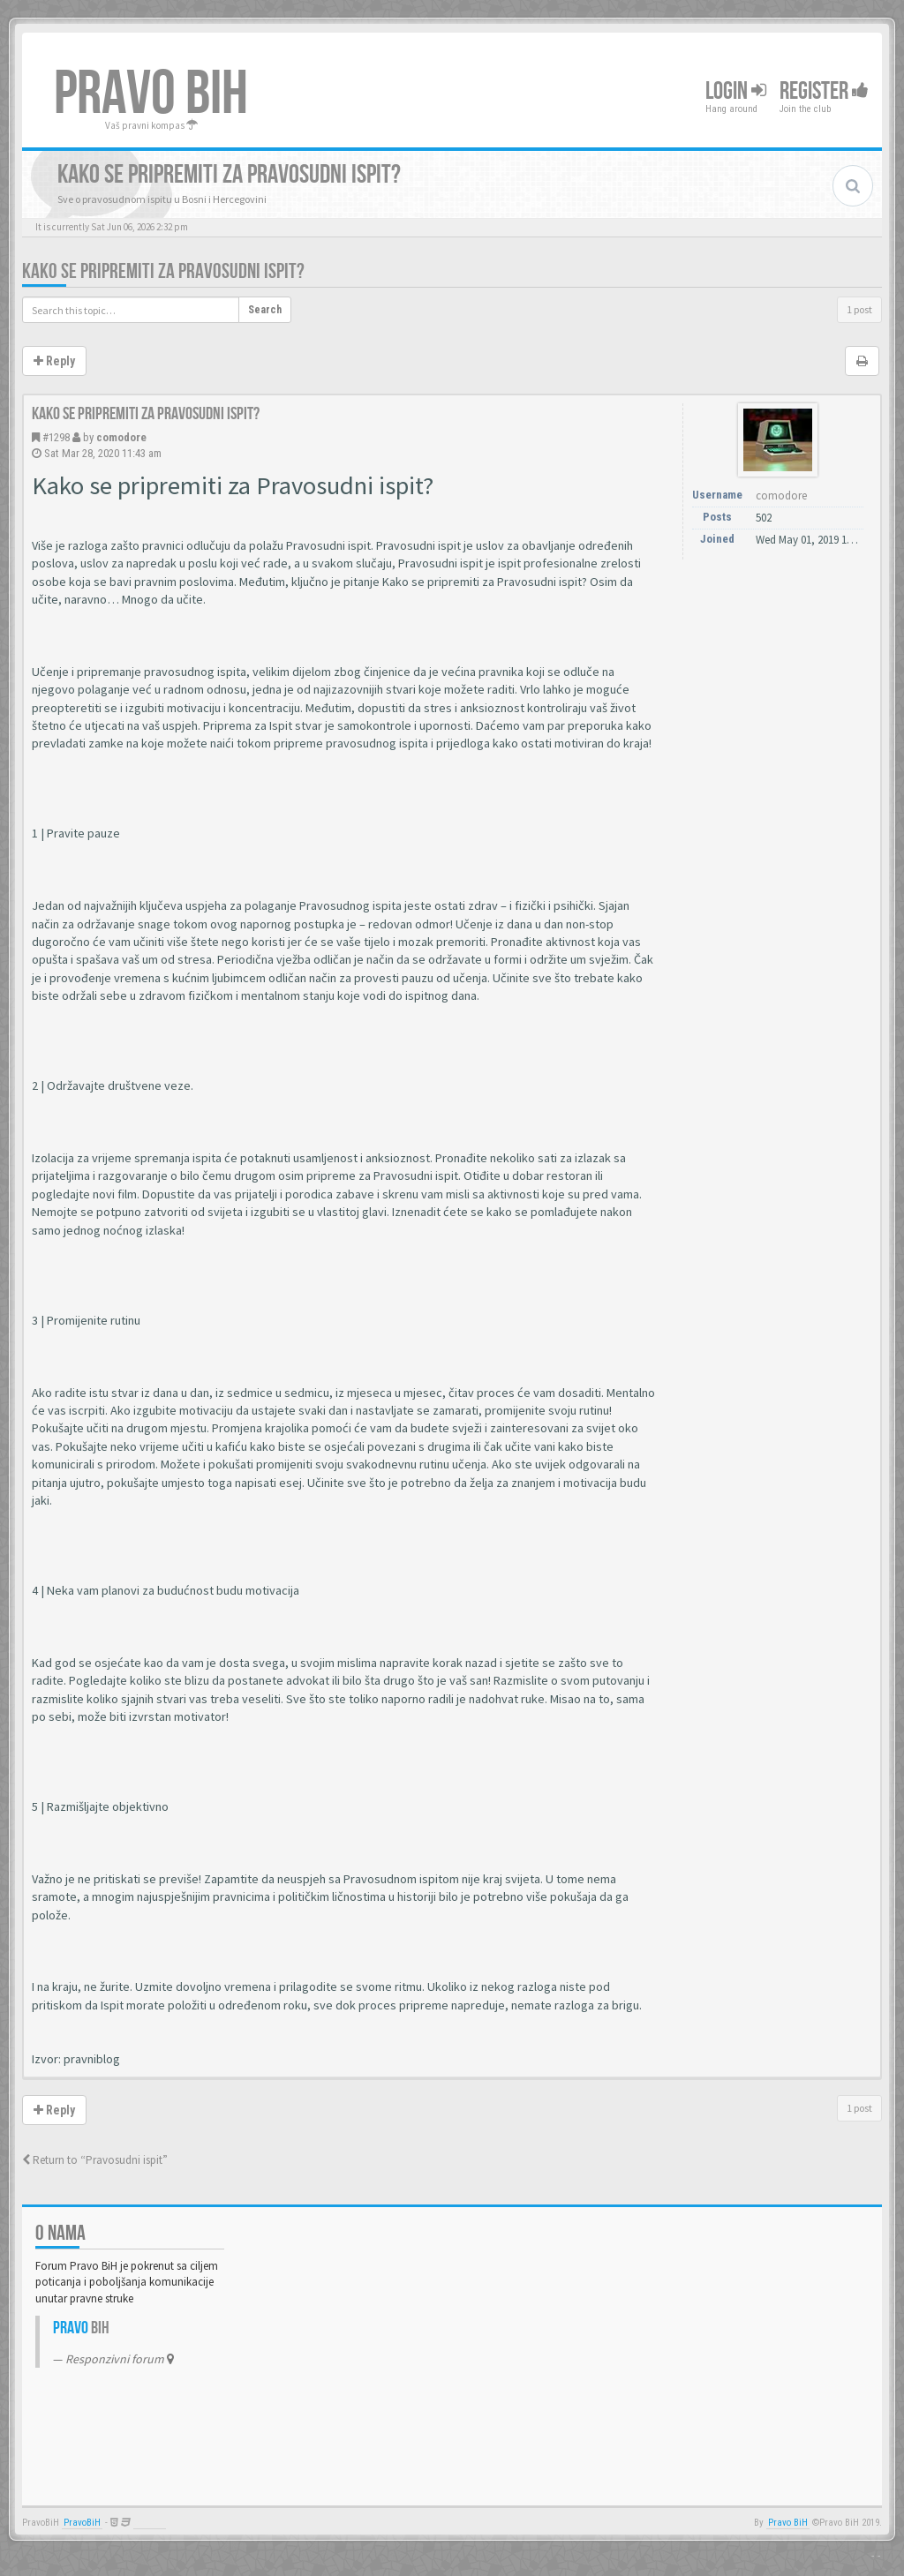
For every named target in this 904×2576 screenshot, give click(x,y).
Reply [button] (54, 361)
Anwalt (149, 2522)
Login (735, 91)
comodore (121, 437)
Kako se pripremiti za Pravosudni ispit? (163, 271)
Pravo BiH (788, 2522)
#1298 (56, 437)
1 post (859, 309)
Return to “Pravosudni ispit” (95, 2159)
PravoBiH (82, 2522)
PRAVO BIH (151, 94)
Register (824, 91)
